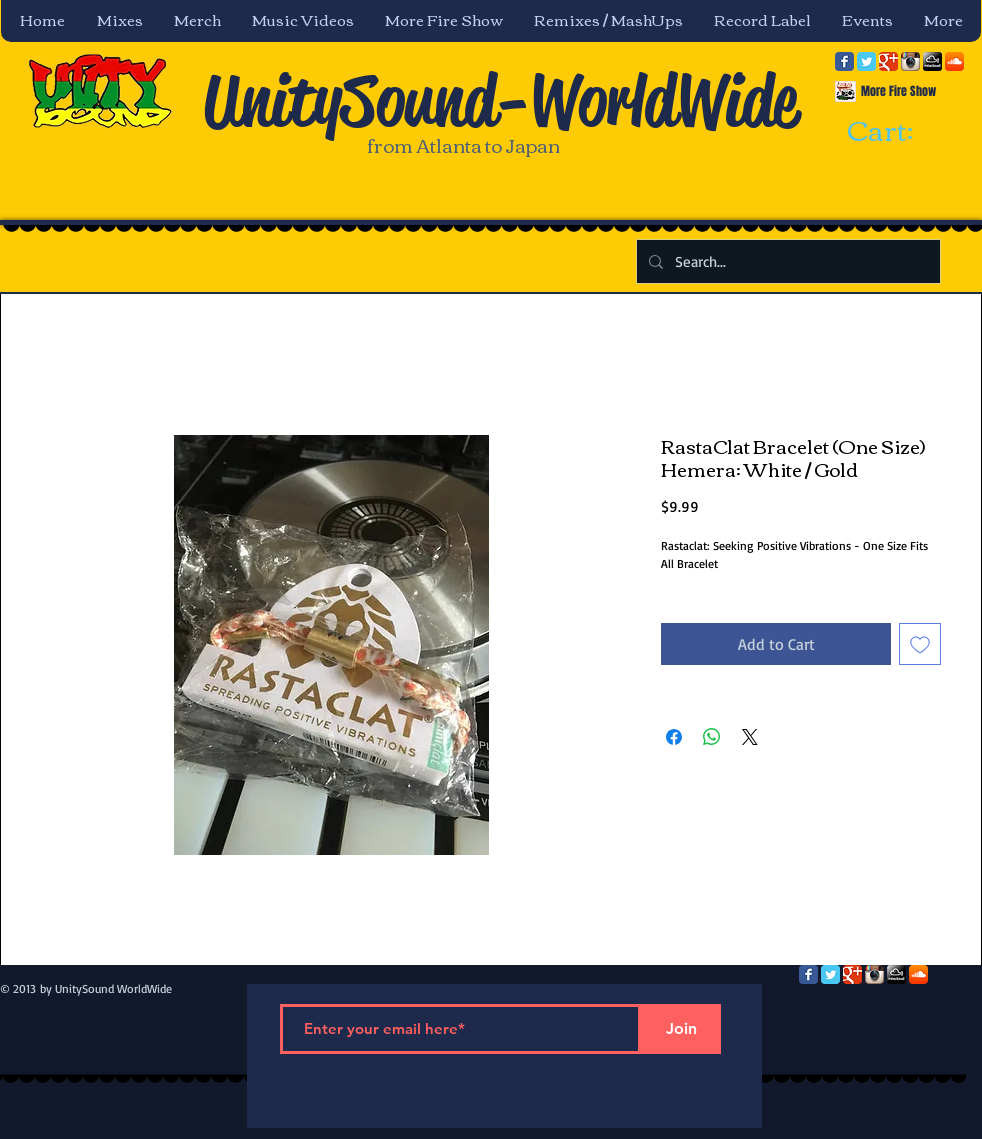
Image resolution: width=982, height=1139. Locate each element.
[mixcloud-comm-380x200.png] (932, 61)
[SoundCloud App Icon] (954, 61)
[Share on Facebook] (674, 737)
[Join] (681, 1029)
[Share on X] (750, 737)
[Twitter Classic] (866, 61)
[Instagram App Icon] (910, 61)
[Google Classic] (888, 61)
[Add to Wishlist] (920, 644)
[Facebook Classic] (844, 61)
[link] (898, 132)
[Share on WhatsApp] (712, 737)
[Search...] (786, 261)
